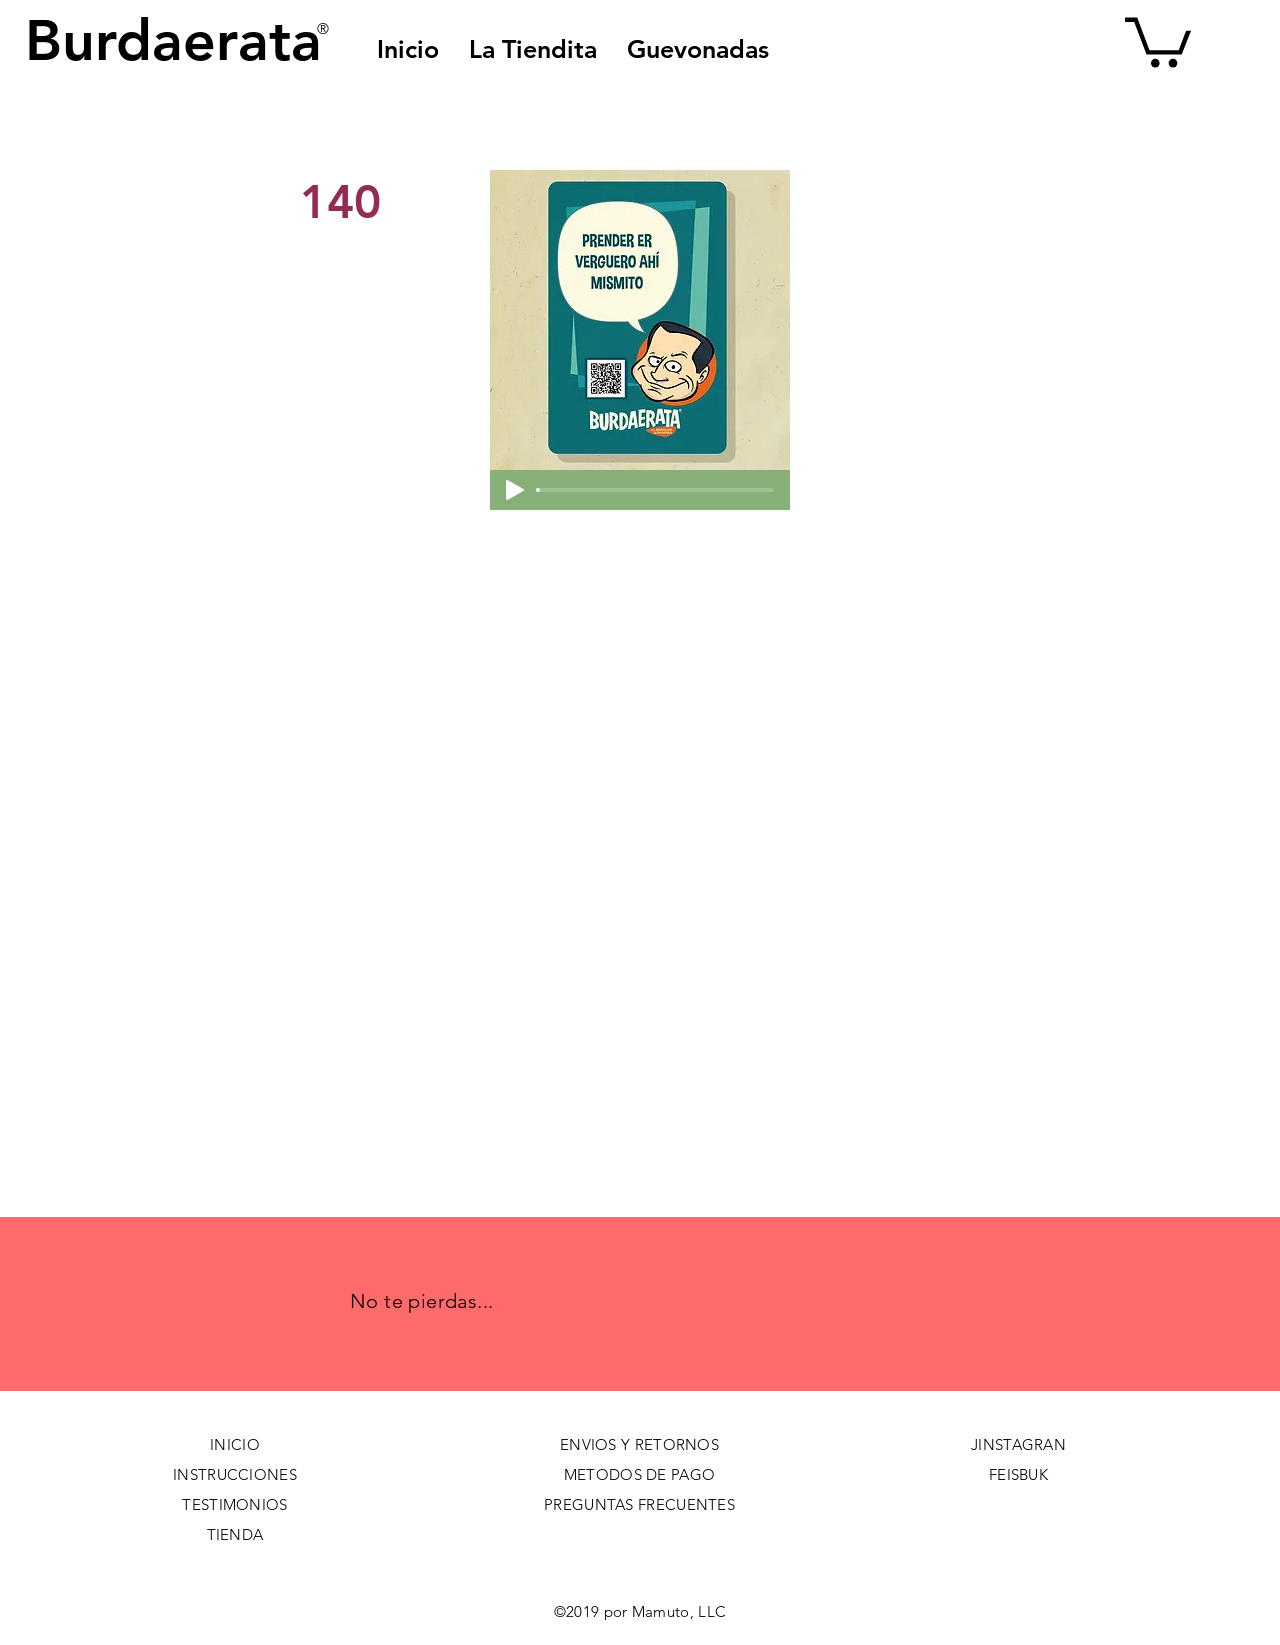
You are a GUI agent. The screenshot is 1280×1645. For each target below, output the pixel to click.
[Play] (515, 490)
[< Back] (367, 136)
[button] (698, 49)
